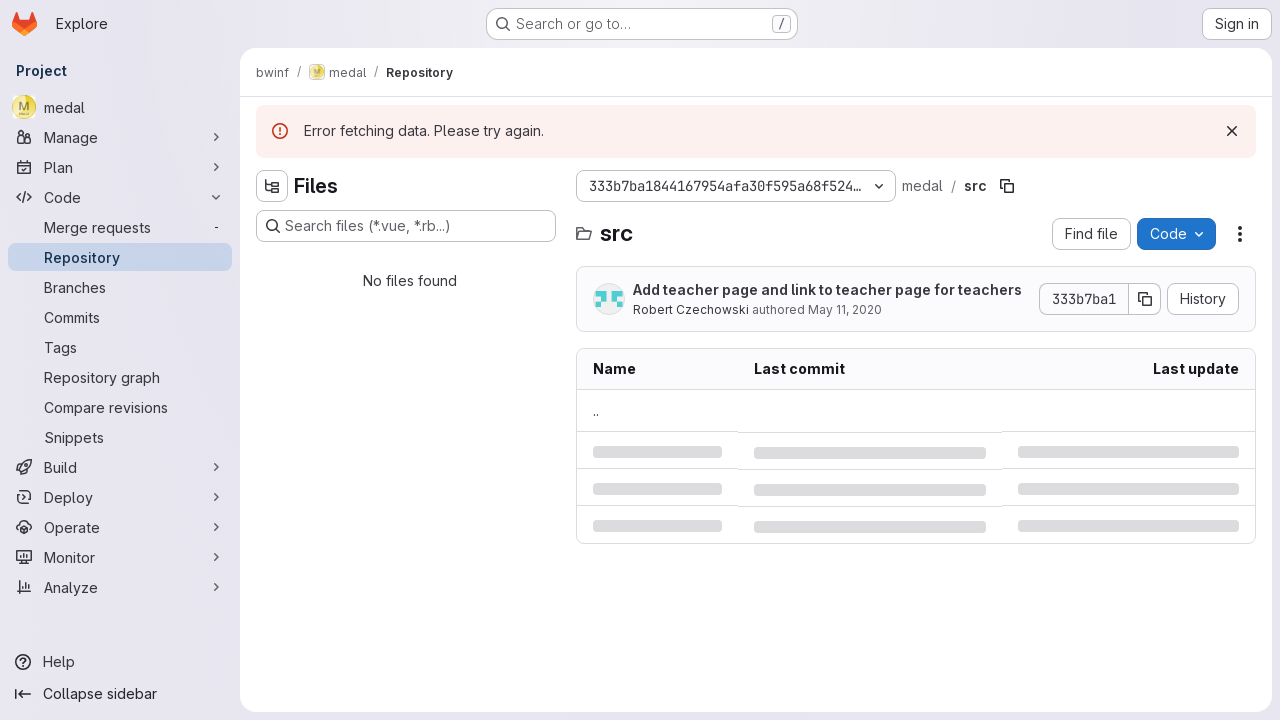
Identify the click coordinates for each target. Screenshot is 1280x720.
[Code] (120, 197)
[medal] (120, 107)
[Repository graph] (120, 377)
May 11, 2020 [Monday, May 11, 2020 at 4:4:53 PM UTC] (845, 309)
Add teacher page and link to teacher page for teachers (827, 289)
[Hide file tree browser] (272, 186)
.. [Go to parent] (596, 410)
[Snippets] (120, 437)
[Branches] (120, 287)
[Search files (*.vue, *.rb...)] (406, 226)
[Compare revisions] (120, 407)
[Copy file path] (1007, 186)
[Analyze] (120, 587)
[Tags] (120, 347)
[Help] (120, 662)
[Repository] (120, 257)
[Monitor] (120, 557)
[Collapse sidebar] (120, 694)
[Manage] (120, 137)
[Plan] (120, 167)
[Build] (120, 467)
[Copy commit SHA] (1145, 299)
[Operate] (120, 527)
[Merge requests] (120, 227)
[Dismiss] (1232, 131)
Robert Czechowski (691, 309)
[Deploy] (120, 497)
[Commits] (120, 317)
